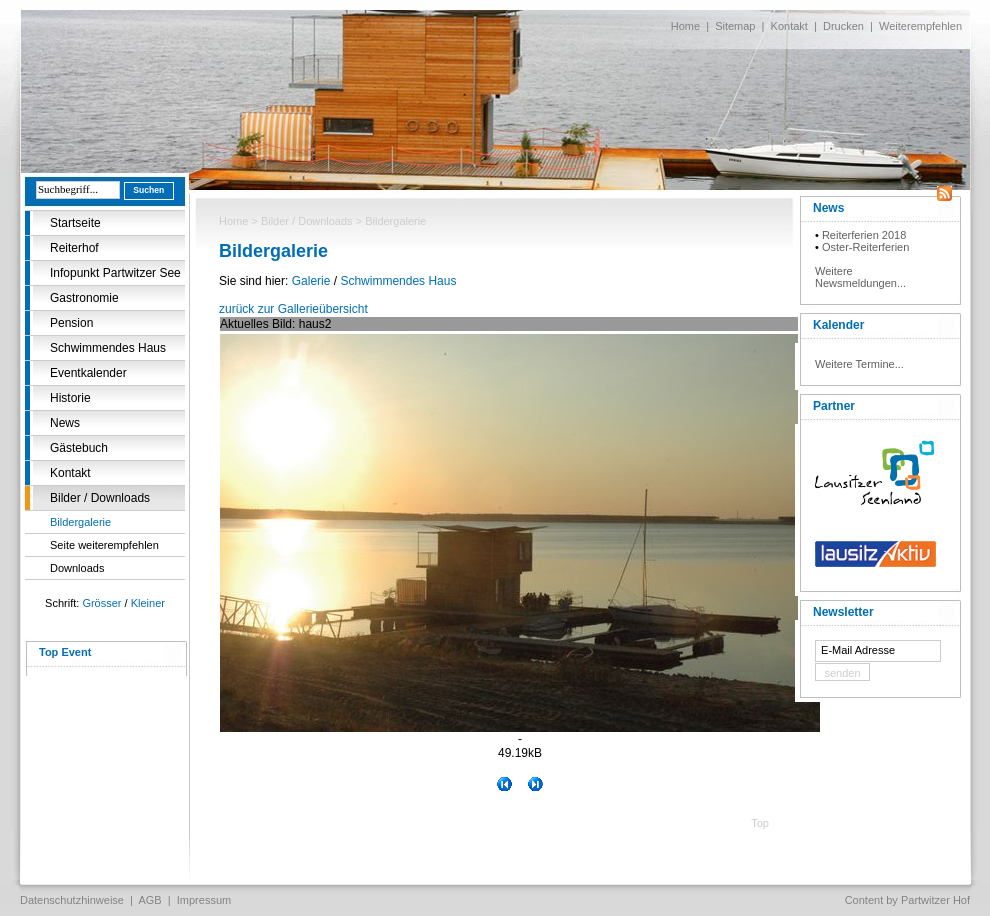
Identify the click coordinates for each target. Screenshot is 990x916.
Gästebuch (79, 448)
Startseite (75, 223)
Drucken (843, 26)
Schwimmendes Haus (108, 348)
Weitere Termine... (859, 364)
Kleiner (148, 603)
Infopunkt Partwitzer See (115, 273)
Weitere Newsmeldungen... (860, 277)
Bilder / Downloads (100, 498)
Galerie (311, 281)
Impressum (204, 900)
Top (760, 823)
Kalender (838, 325)
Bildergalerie (80, 522)
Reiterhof (74, 248)
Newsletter (843, 612)
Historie (70, 398)
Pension (71, 323)
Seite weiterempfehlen (104, 545)
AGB (149, 900)
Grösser (101, 603)
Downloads (77, 568)
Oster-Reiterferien (865, 247)
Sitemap (735, 26)
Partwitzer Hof (935, 900)
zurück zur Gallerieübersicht (293, 309)
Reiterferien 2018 (864, 235)
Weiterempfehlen (920, 26)
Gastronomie (84, 298)
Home (685, 26)
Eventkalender (88, 373)
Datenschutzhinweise (72, 900)
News (65, 423)
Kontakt (789, 26)
